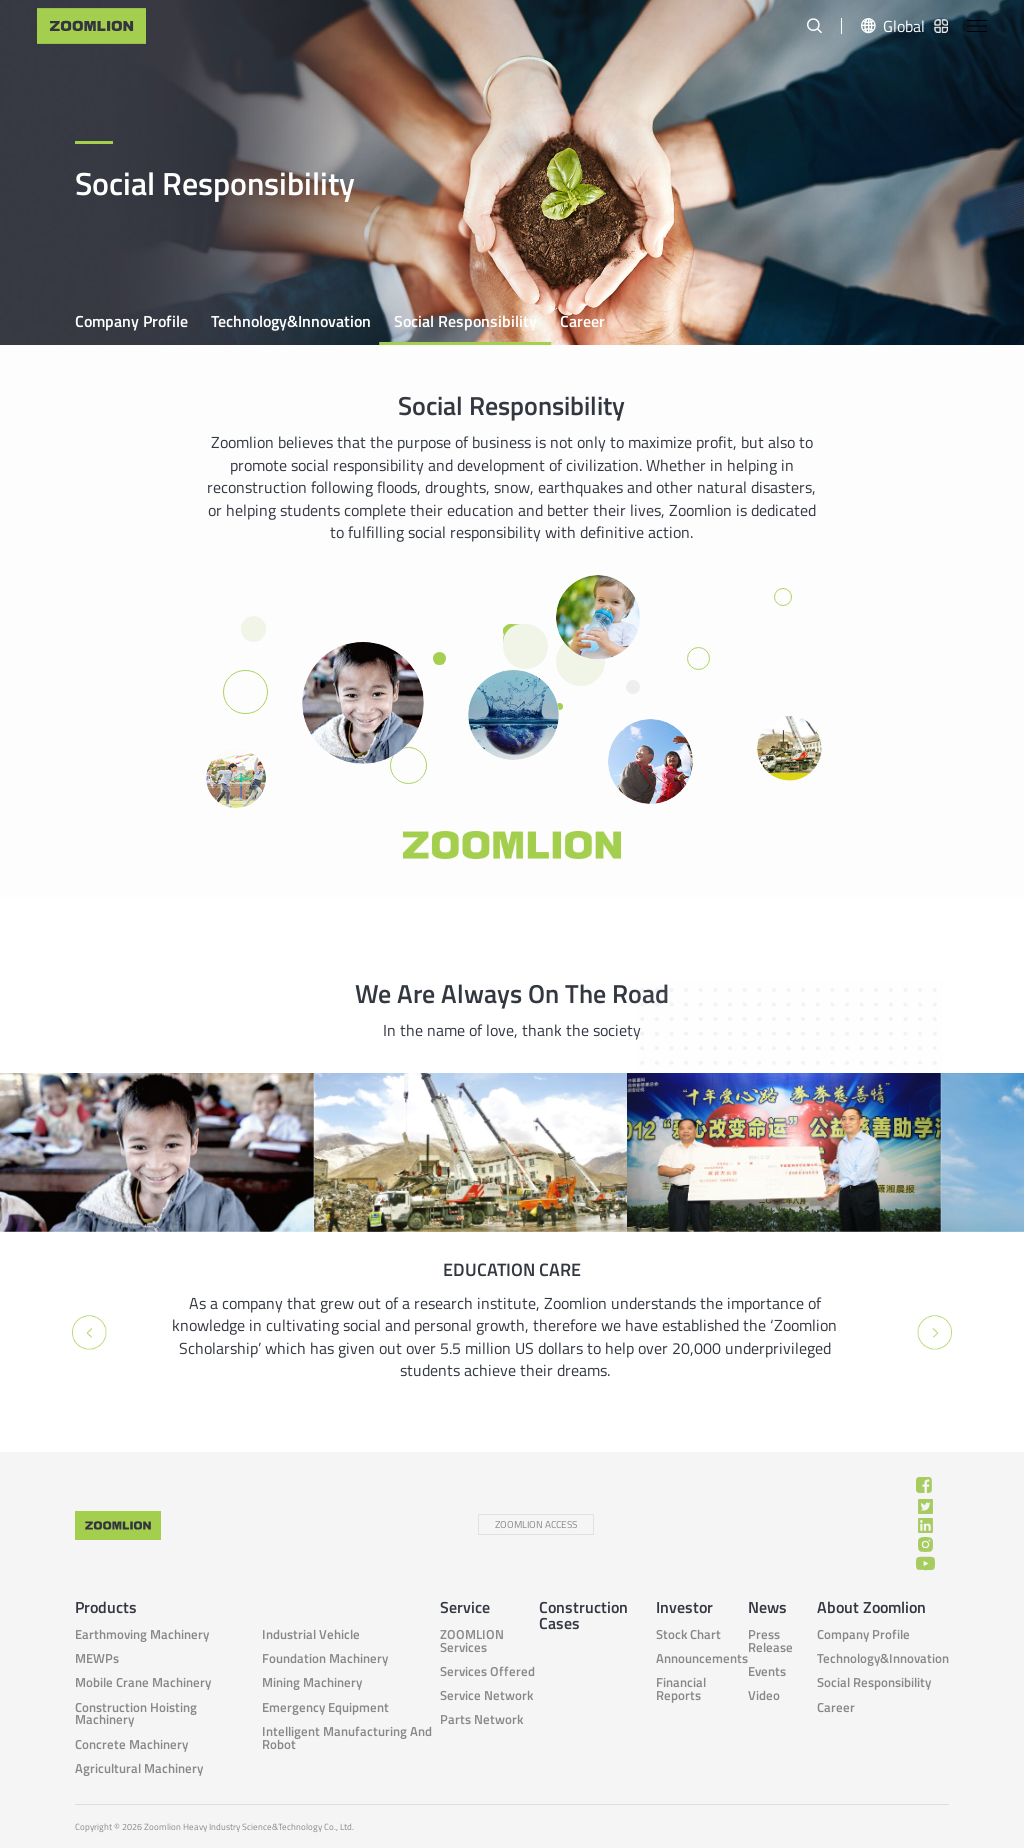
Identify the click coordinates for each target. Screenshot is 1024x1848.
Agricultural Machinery (139, 1768)
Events (767, 1671)
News (767, 1607)
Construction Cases (583, 1615)
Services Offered (487, 1671)
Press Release (770, 1641)
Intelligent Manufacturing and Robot (347, 1738)
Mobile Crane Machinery (143, 1682)
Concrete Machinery (131, 1744)
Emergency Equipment (325, 1707)
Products (106, 1607)
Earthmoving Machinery (142, 1634)
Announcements (702, 1658)
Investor (684, 1607)
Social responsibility (465, 321)
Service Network (486, 1695)
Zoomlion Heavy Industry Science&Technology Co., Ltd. (249, 1826)
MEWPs (97, 1658)
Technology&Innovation (291, 321)
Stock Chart (688, 1634)
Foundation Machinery (325, 1658)
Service (465, 1607)
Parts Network (481, 1719)
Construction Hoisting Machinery (136, 1714)
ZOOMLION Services (472, 1641)
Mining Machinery (312, 1682)
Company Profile (131, 321)
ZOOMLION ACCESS (536, 1524)
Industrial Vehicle (311, 1634)
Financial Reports (681, 1689)
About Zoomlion (871, 1607)
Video (764, 1695)
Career (582, 321)
